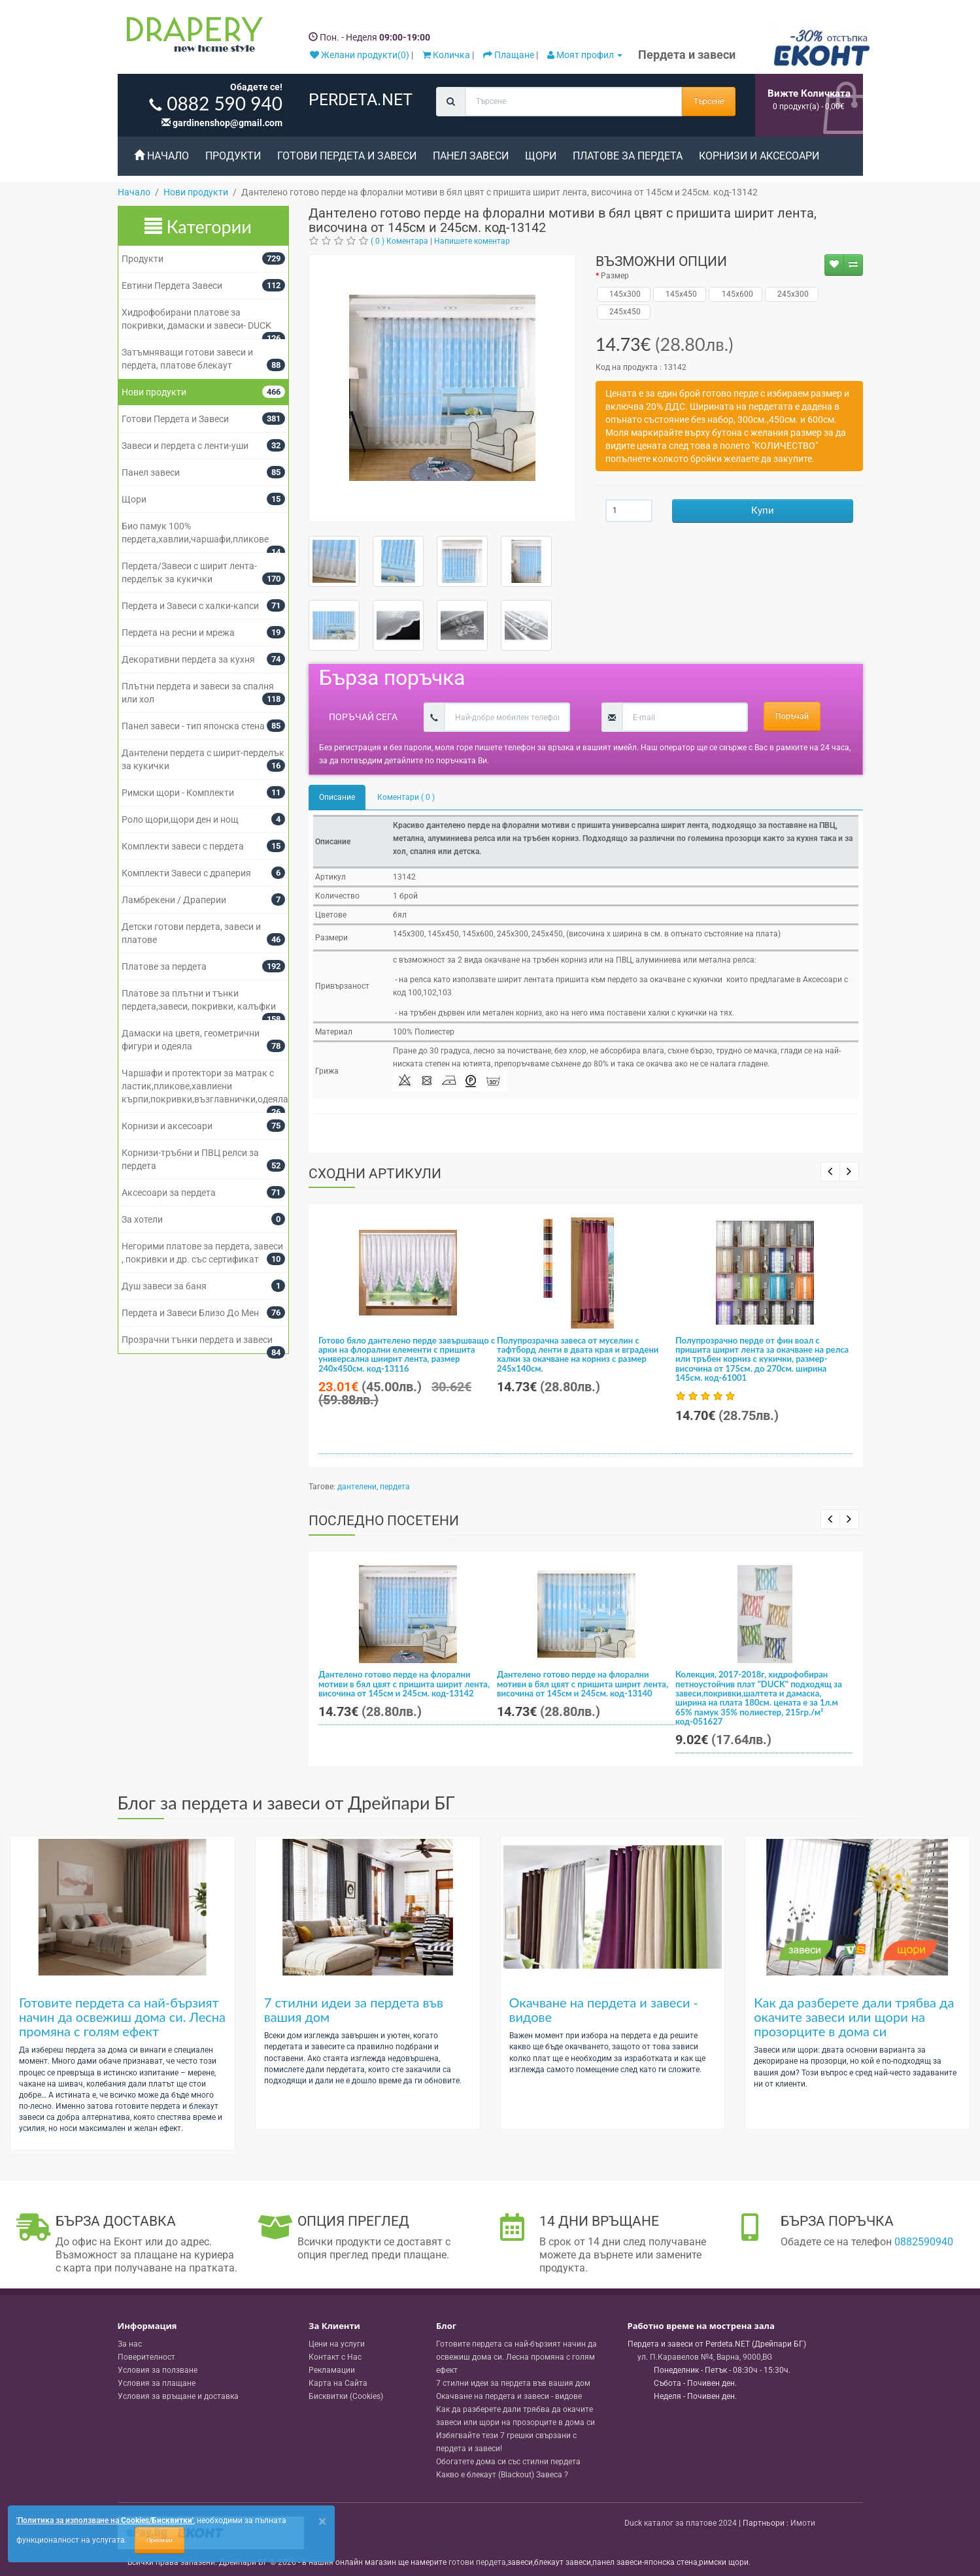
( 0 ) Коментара (399, 241)
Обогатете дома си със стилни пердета (508, 2461)
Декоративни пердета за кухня (188, 659)
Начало (161, 156)
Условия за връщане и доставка (178, 2396)
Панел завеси (471, 156)
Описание (337, 797)
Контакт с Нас (335, 2357)
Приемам (159, 2540)
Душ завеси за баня (164, 1286)
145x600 (735, 294)
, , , (704, 2357)
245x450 (623, 311)
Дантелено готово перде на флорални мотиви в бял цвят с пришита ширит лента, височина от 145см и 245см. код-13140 (582, 1683)
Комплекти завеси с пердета (183, 846)
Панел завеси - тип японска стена (193, 726)
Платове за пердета (628, 156)
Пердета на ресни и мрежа (178, 632)
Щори (540, 156)
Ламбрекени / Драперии (174, 900)
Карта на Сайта (338, 2383)
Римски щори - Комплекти (178, 792)
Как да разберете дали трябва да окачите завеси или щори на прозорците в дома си (854, 2016)
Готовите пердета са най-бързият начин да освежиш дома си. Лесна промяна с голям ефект (122, 2016)
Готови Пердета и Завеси (346, 156)
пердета (395, 1486)
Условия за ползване (157, 2370)
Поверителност (146, 2357)
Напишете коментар (472, 241)
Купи (762, 510)
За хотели (142, 1219)
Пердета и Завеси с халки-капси (190, 606)
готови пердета (477, 2562)
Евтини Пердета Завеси (172, 285)
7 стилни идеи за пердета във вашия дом (353, 2009)
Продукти (233, 156)
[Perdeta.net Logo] (191, 37)
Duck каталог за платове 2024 (680, 2523)
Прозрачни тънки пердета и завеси (197, 1339)
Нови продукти (154, 392)
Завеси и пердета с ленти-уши (185, 445)
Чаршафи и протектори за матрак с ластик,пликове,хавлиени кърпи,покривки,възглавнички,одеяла (205, 1086)
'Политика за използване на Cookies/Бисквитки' (105, 2520)
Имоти (802, 2523)
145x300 (623, 294)
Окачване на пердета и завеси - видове (604, 2009)
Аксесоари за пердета (169, 1192)
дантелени (357, 1486)
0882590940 (923, 2242)
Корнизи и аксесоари (759, 156)
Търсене (709, 101)
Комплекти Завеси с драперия (186, 873)
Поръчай (792, 716)
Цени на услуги (337, 2344)
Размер (615, 275)
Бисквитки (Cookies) (346, 2396)
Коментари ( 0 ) (406, 797)
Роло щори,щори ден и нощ (180, 819)
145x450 (679, 294)
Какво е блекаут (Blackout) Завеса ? (502, 2474)
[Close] (322, 2521)
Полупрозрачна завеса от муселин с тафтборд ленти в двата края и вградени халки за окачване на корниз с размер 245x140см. (577, 1354)
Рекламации (332, 2370)
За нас (130, 2344)
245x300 (791, 294)
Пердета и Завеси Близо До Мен (190, 1313)
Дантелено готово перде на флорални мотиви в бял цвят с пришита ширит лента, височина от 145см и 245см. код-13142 (404, 1683)
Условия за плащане (156, 2383)
